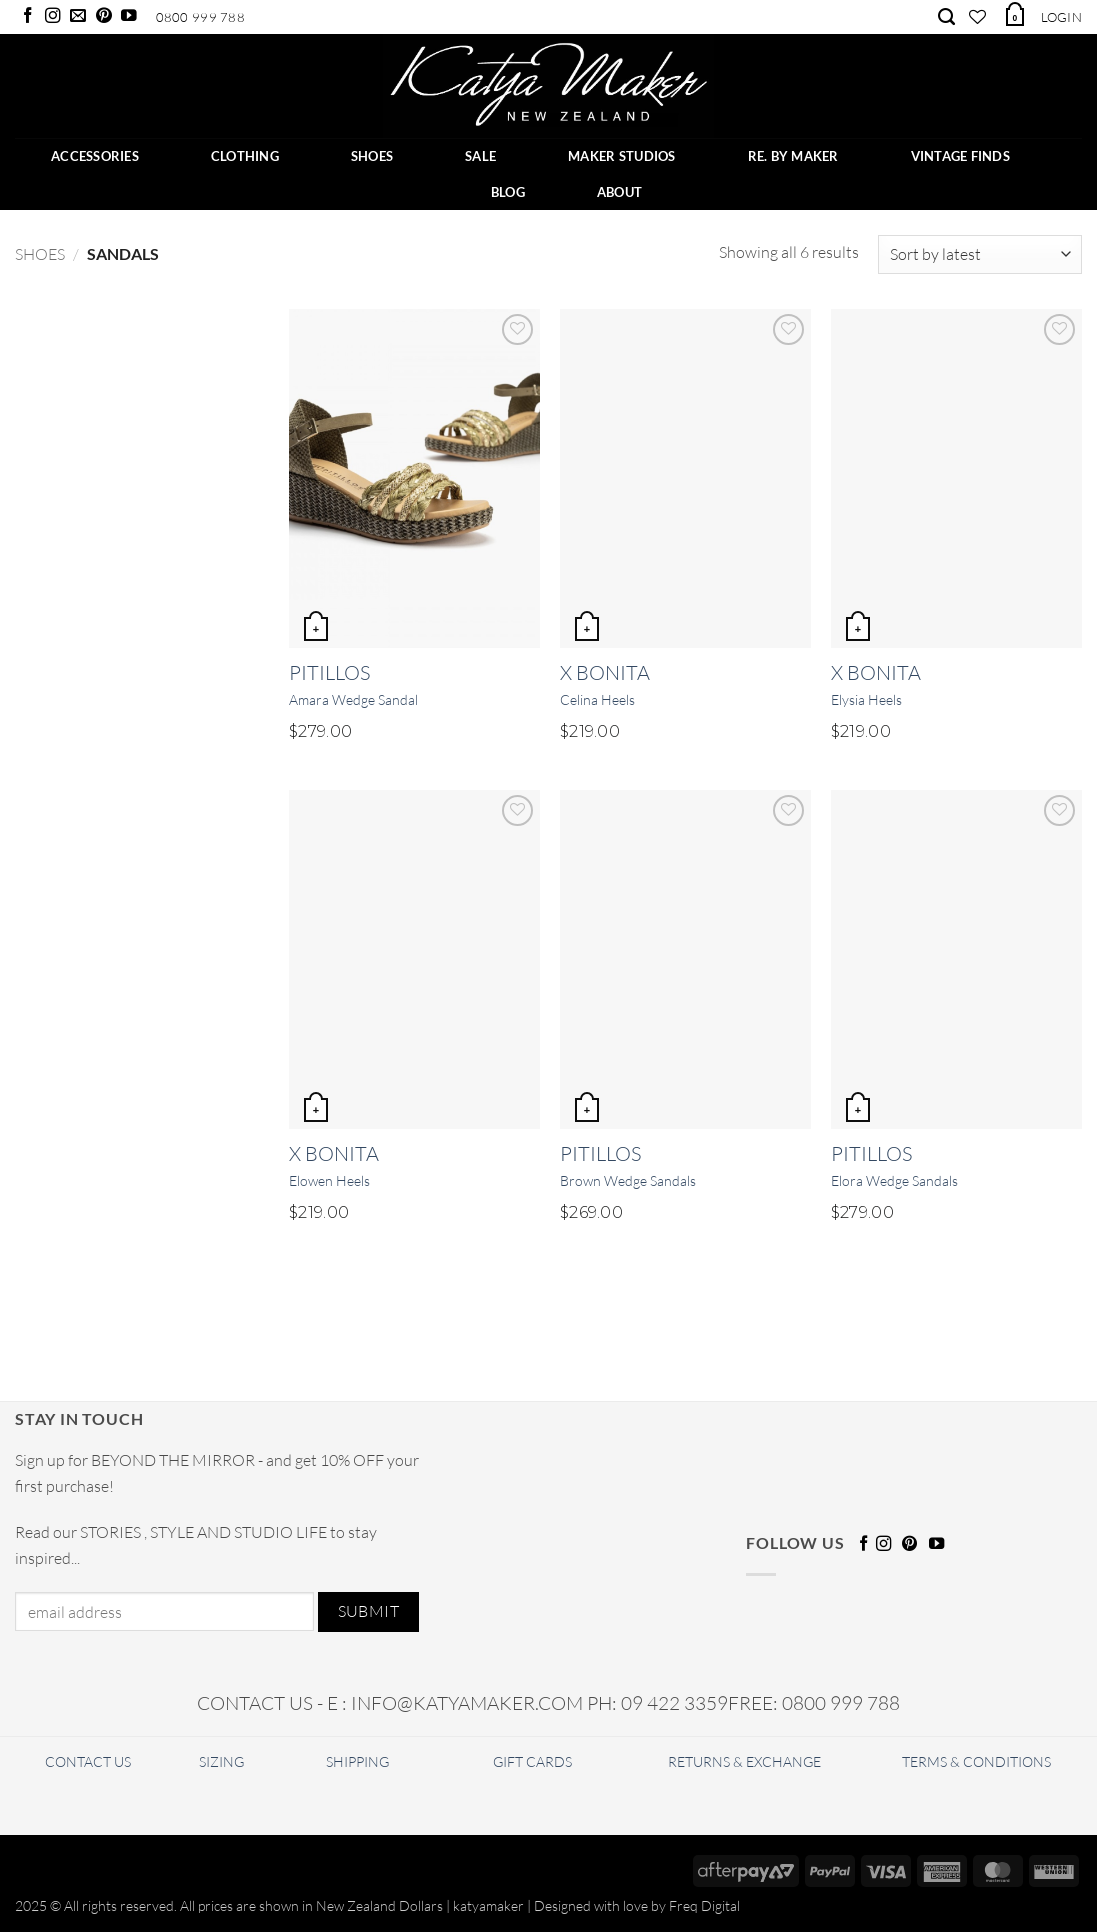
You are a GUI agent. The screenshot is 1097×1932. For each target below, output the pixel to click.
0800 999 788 (200, 17)
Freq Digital (704, 1905)
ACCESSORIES (95, 156)
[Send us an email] (78, 16)
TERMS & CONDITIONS (976, 1761)
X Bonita (605, 672)
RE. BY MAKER (793, 156)
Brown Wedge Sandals (628, 1180)
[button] (1014, 14)
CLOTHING (245, 156)
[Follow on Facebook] (28, 16)
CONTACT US (88, 1761)
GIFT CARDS (532, 1761)
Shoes (40, 254)
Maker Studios (621, 156)
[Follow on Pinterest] (104, 16)
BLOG (508, 192)
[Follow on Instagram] (53, 16)
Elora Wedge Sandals (894, 1180)
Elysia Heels (866, 699)
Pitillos (329, 672)
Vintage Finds (960, 156)
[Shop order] (980, 254)
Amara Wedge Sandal (353, 699)
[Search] (946, 17)
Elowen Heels (329, 1180)
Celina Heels (597, 699)
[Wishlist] (977, 17)
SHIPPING (357, 1761)
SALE (480, 156)
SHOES (372, 156)
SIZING (221, 1761)
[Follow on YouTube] (129, 16)
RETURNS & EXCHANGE (744, 1761)
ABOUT (619, 192)
